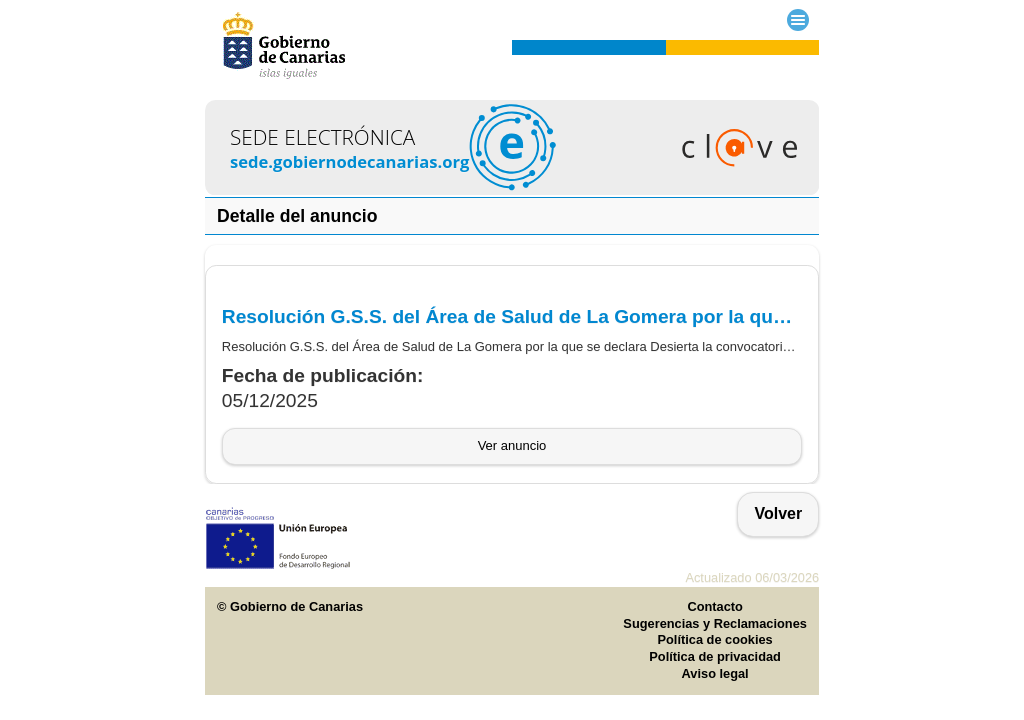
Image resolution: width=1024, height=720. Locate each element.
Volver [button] (778, 513)
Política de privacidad (715, 656)
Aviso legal (715, 673)
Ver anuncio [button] (512, 445)
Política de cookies (715, 639)
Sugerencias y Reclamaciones (715, 623)
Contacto (714, 606)
